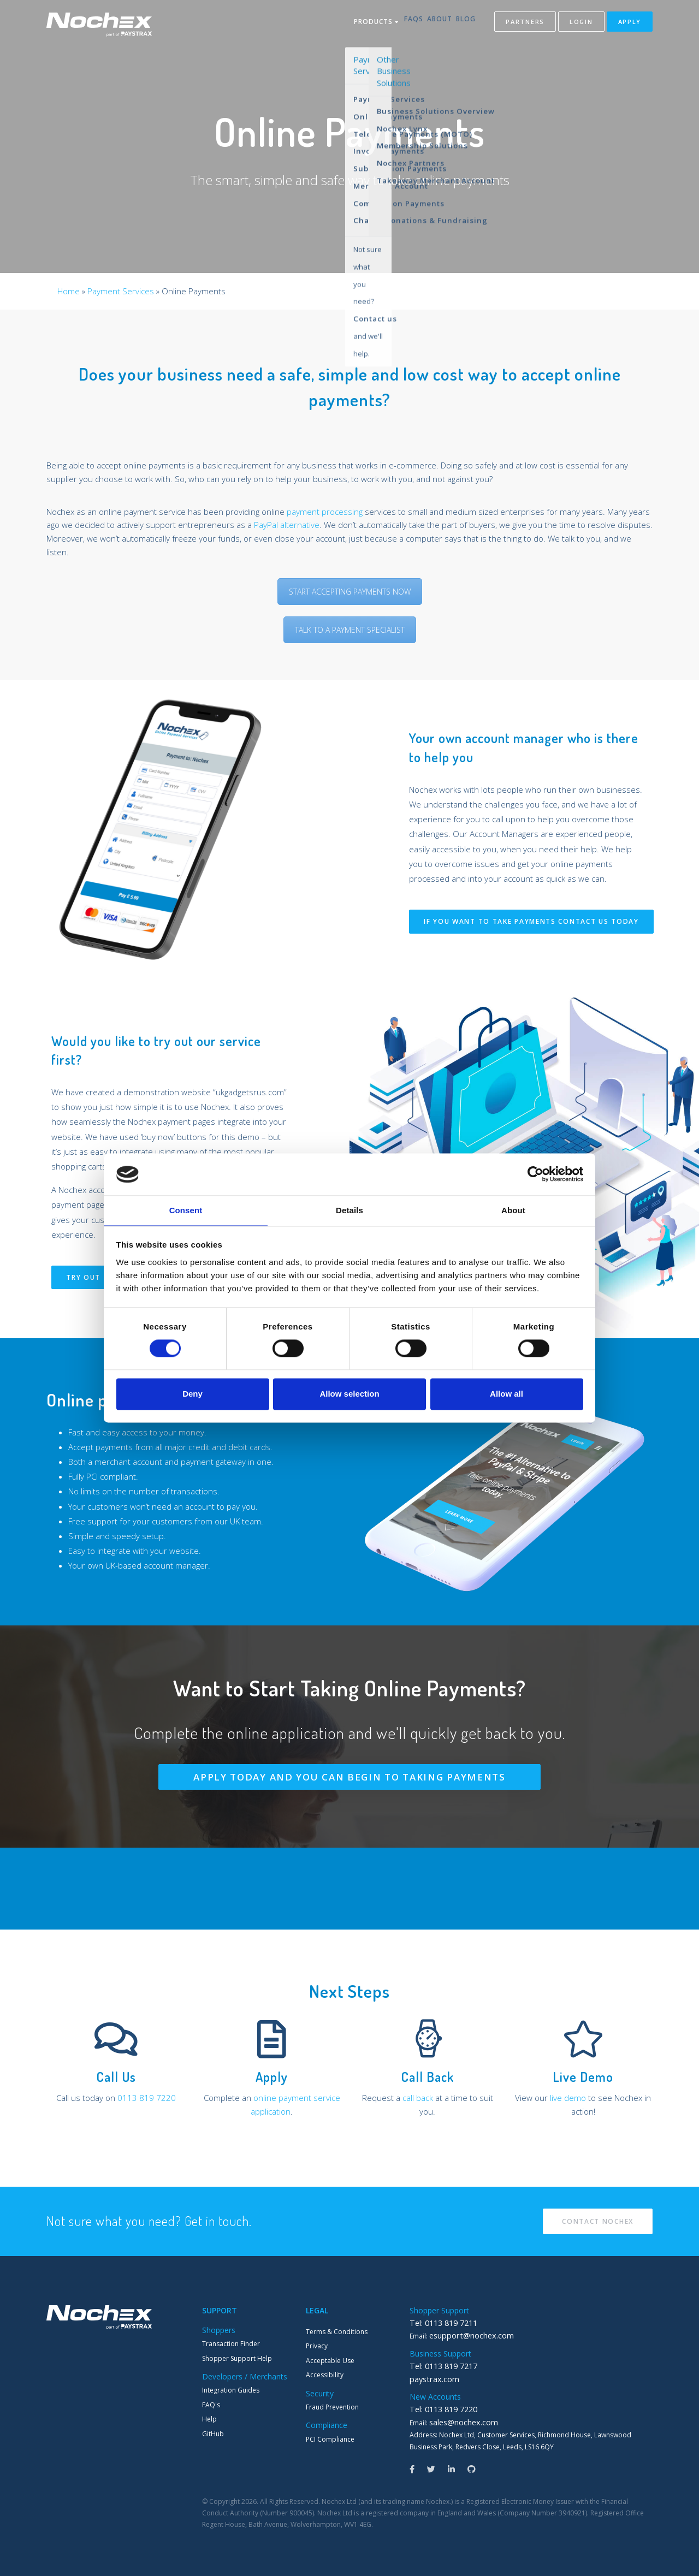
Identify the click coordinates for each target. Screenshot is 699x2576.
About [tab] (513, 1209)
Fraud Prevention (332, 2407)
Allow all (506, 1394)
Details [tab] (349, 1209)
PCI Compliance (330, 2439)
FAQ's (211, 2404)
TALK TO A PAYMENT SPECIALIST (350, 630)
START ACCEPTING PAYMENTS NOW (350, 591)
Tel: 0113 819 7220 (438, 2407)
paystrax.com (431, 2377)
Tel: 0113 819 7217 (438, 2365)
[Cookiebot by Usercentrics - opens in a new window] (535, 1174)
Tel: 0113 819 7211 (438, 2323)
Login (581, 24)
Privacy (317, 2346)
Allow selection (349, 1394)
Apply (630, 24)
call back (417, 2097)
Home (68, 291)
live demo (568, 2097)
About (430, 24)
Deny (192, 1394)
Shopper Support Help (237, 2358)
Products (350, 24)
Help (209, 2419)
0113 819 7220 (146, 2097)
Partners (525, 24)
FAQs (395, 24)
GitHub (213, 2433)
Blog (466, 24)
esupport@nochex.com (465, 2335)
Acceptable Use (330, 2360)
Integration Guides (230, 2390)
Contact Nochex (597, 2221)
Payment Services (120, 291)
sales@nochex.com (459, 2419)
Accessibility (324, 2374)
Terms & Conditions (337, 2331)
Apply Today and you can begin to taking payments (349, 1777)
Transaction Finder (231, 2343)
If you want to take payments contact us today (531, 921)
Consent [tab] (186, 1209)
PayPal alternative (286, 524)
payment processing (325, 511)
